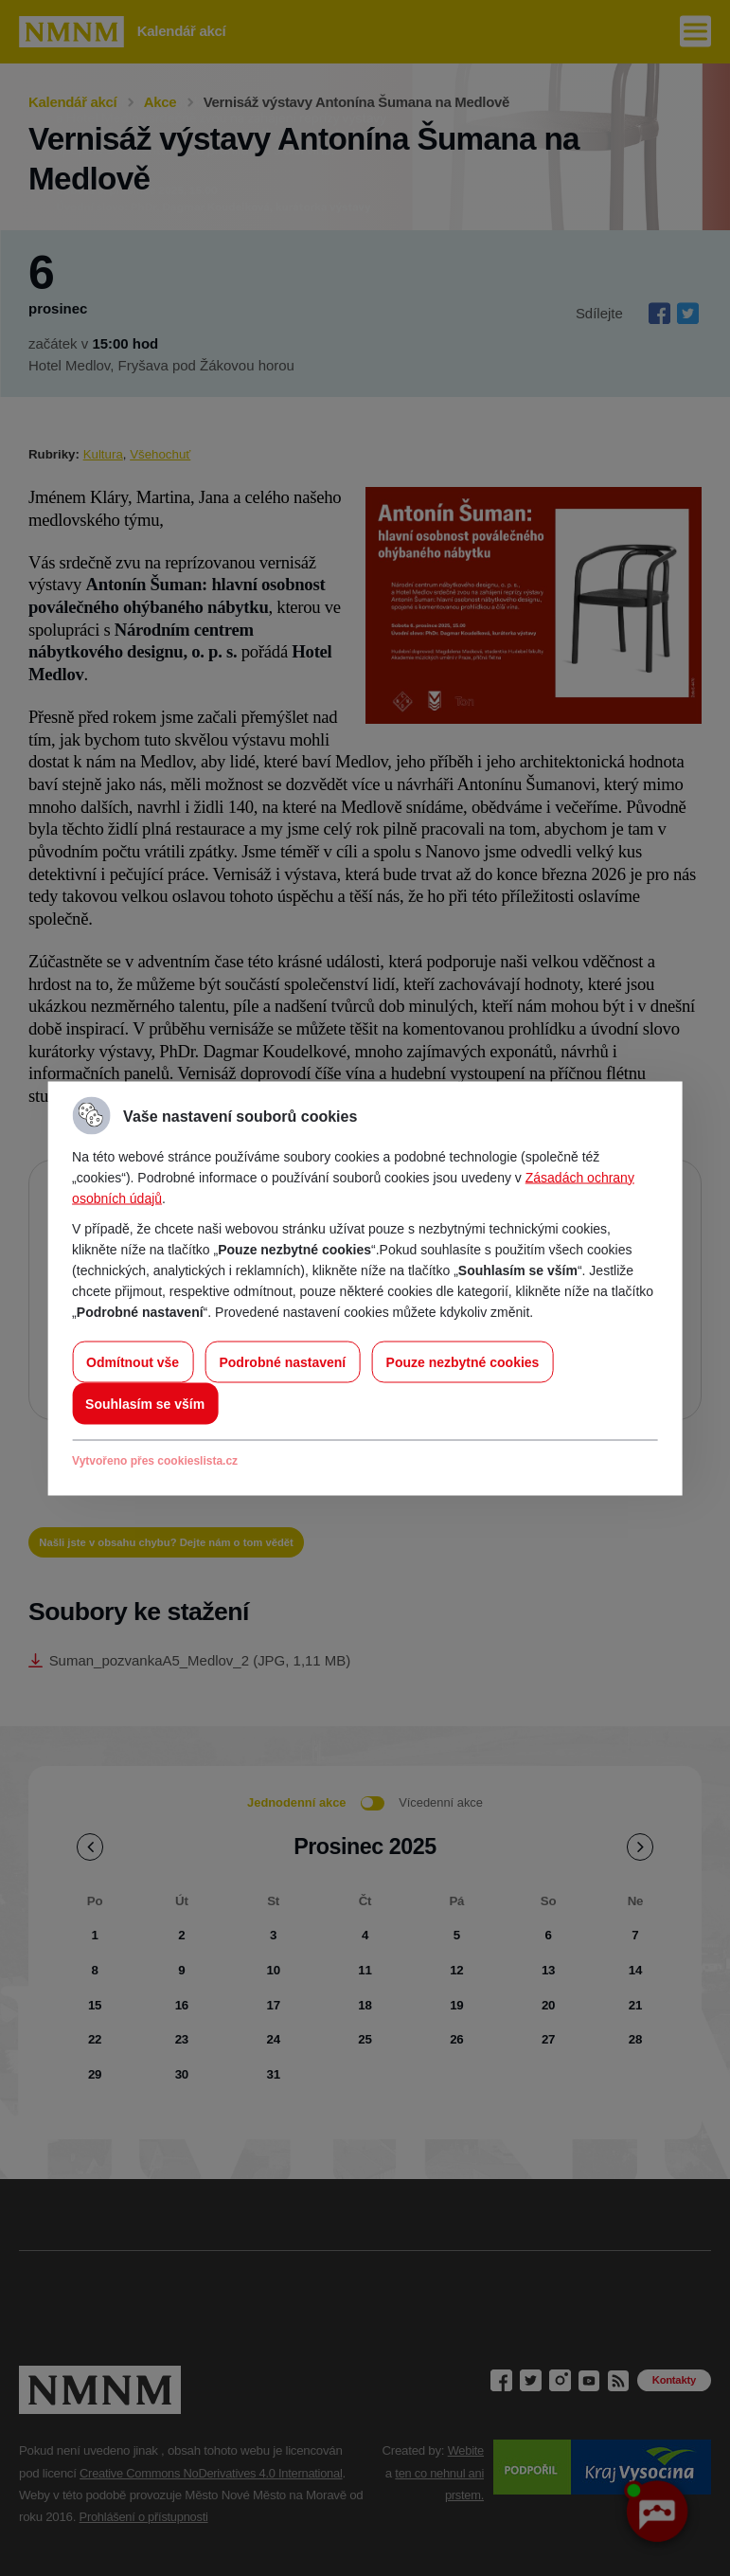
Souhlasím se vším (145, 1403)
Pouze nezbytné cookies (463, 1361)
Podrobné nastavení (282, 1361)
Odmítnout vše (132, 1361)
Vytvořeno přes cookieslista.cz (155, 1460)
